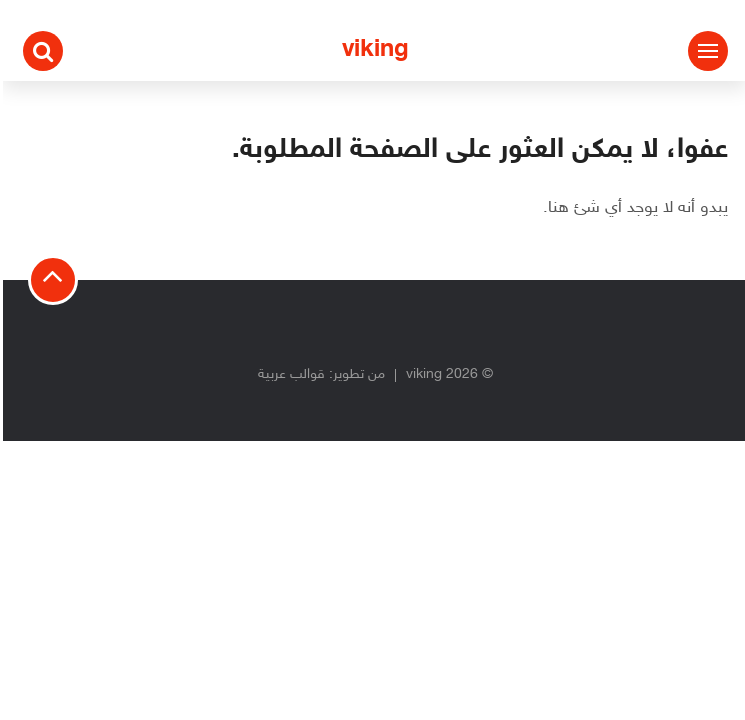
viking (372, 50)
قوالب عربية (288, 374)
